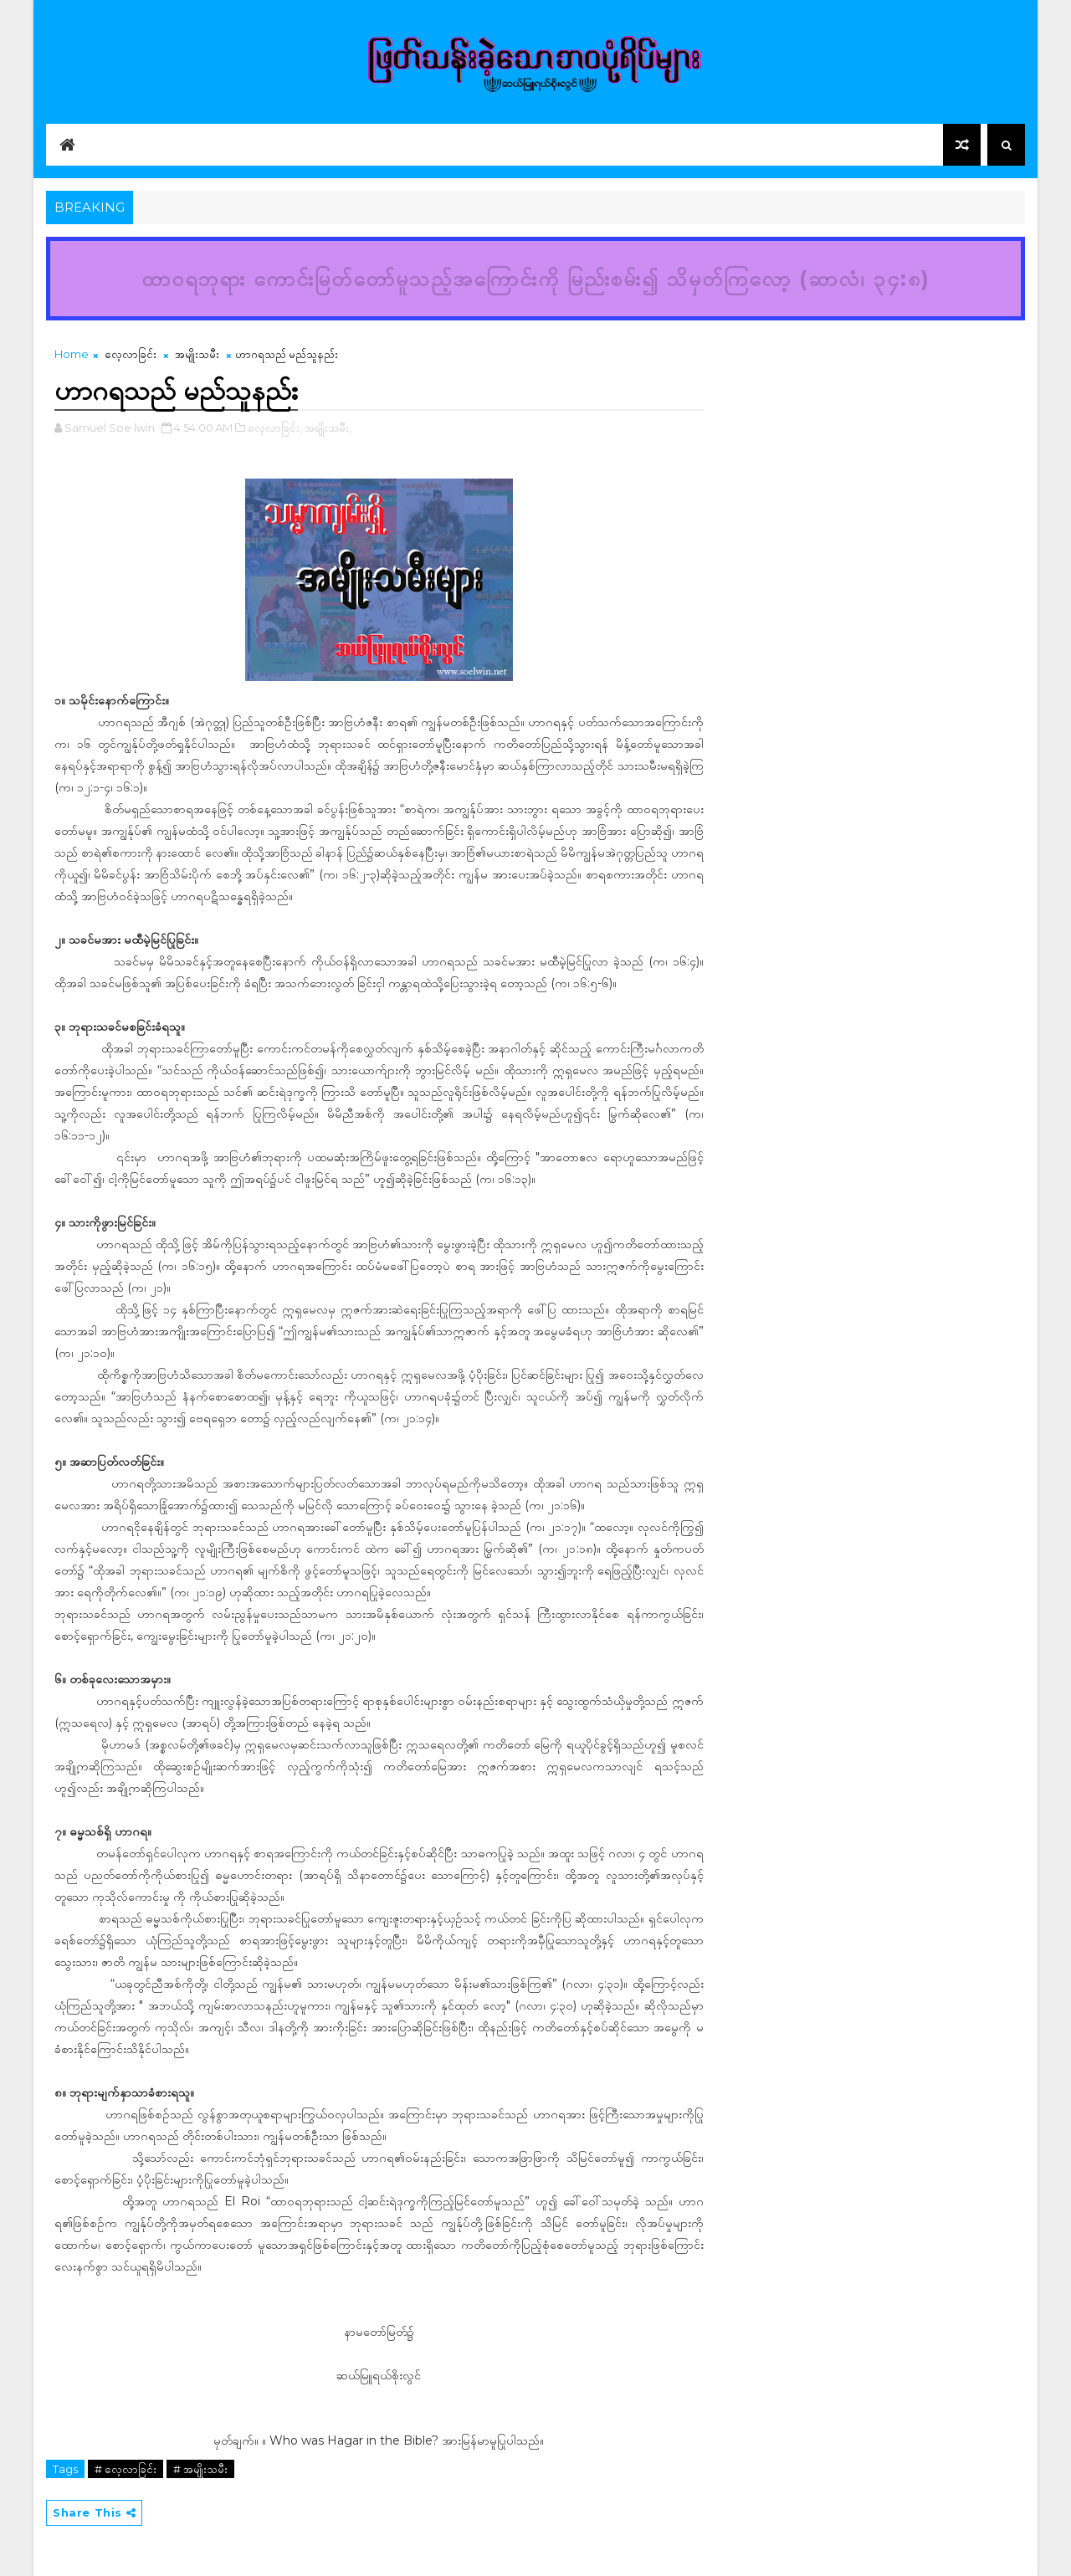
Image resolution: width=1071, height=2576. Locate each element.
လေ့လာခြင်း (130, 354)
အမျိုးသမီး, (328, 427)
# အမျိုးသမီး (200, 2469)
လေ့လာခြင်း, (275, 427)
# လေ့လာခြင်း (125, 2469)
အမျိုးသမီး (197, 354)
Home (71, 354)
